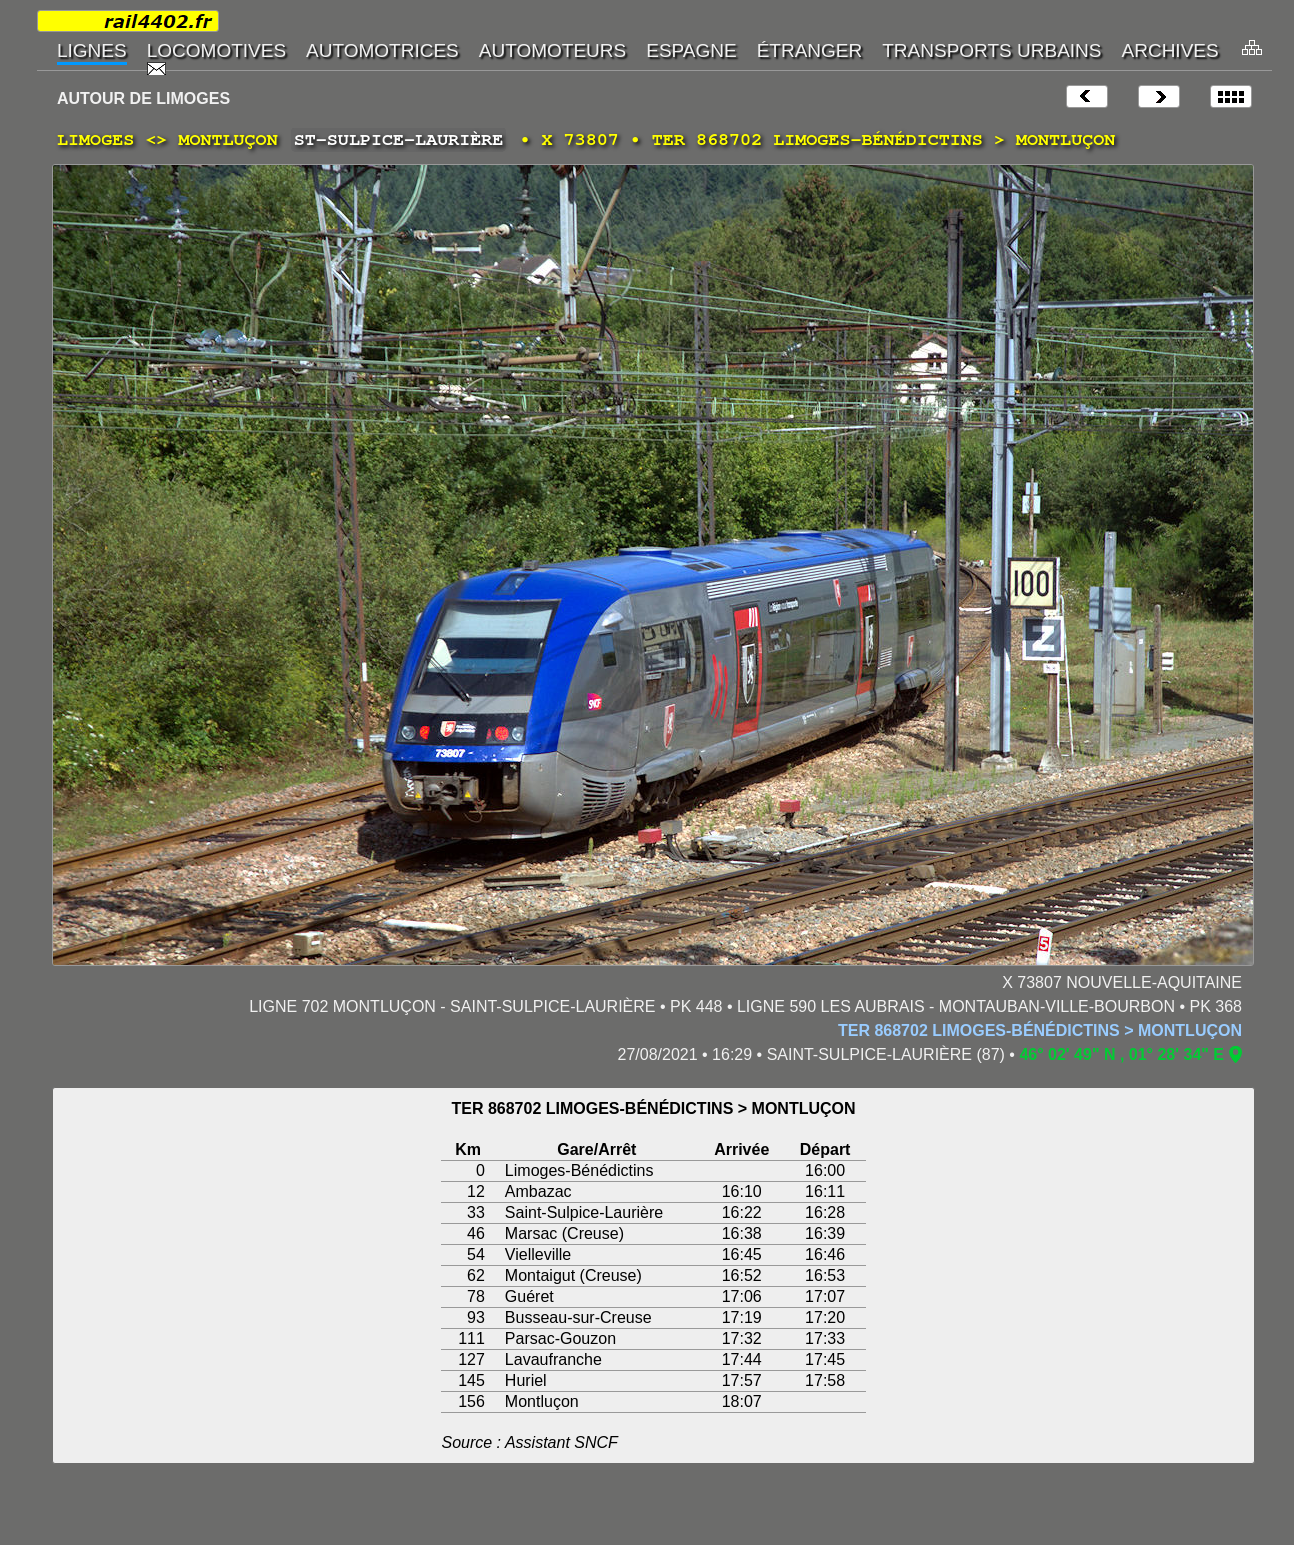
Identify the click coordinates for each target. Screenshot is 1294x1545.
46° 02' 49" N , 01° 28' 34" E (1121, 1054)
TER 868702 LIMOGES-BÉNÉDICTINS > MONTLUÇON (1040, 1030)
